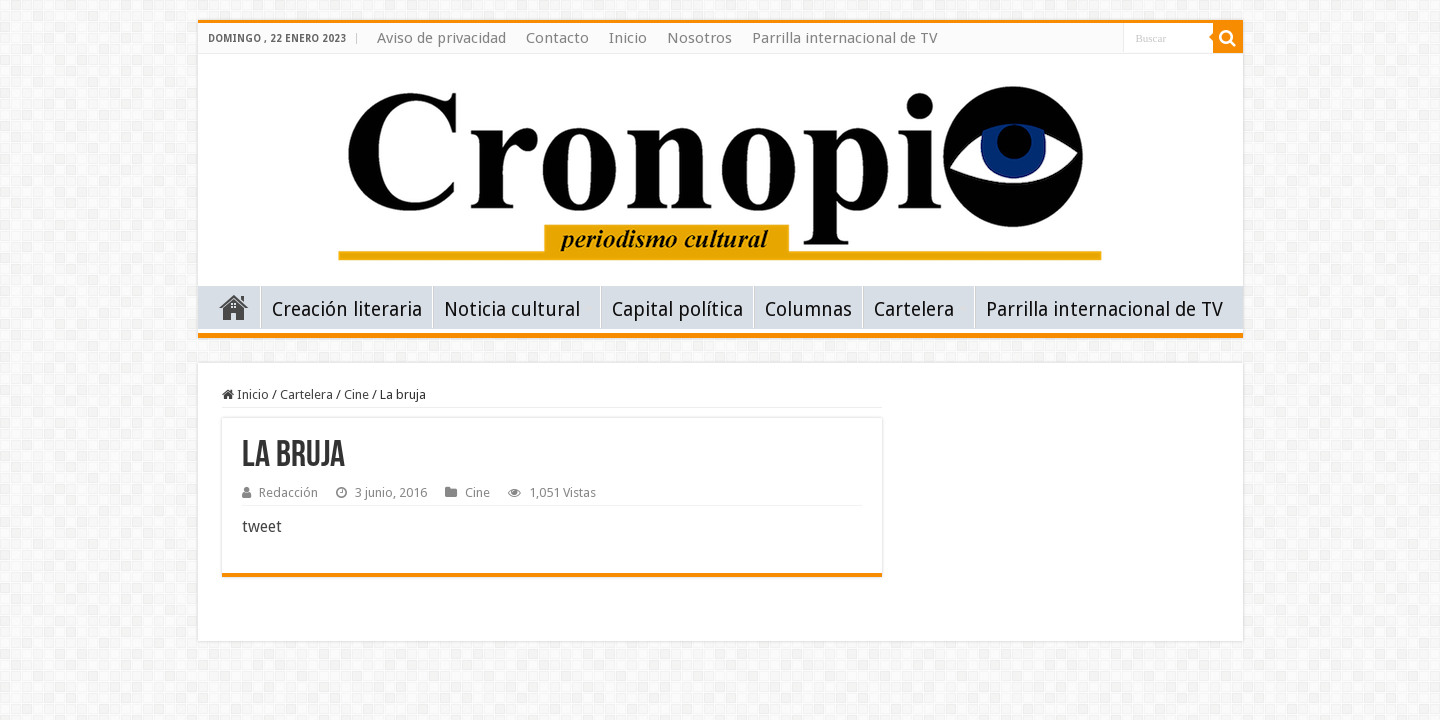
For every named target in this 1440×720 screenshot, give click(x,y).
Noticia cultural (512, 309)
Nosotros (699, 38)
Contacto (557, 38)
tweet (262, 526)
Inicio (628, 38)
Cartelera (914, 309)
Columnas (808, 309)
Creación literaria (347, 309)
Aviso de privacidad (441, 38)
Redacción (288, 492)
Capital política (677, 309)
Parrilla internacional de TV (845, 38)
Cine (356, 394)
